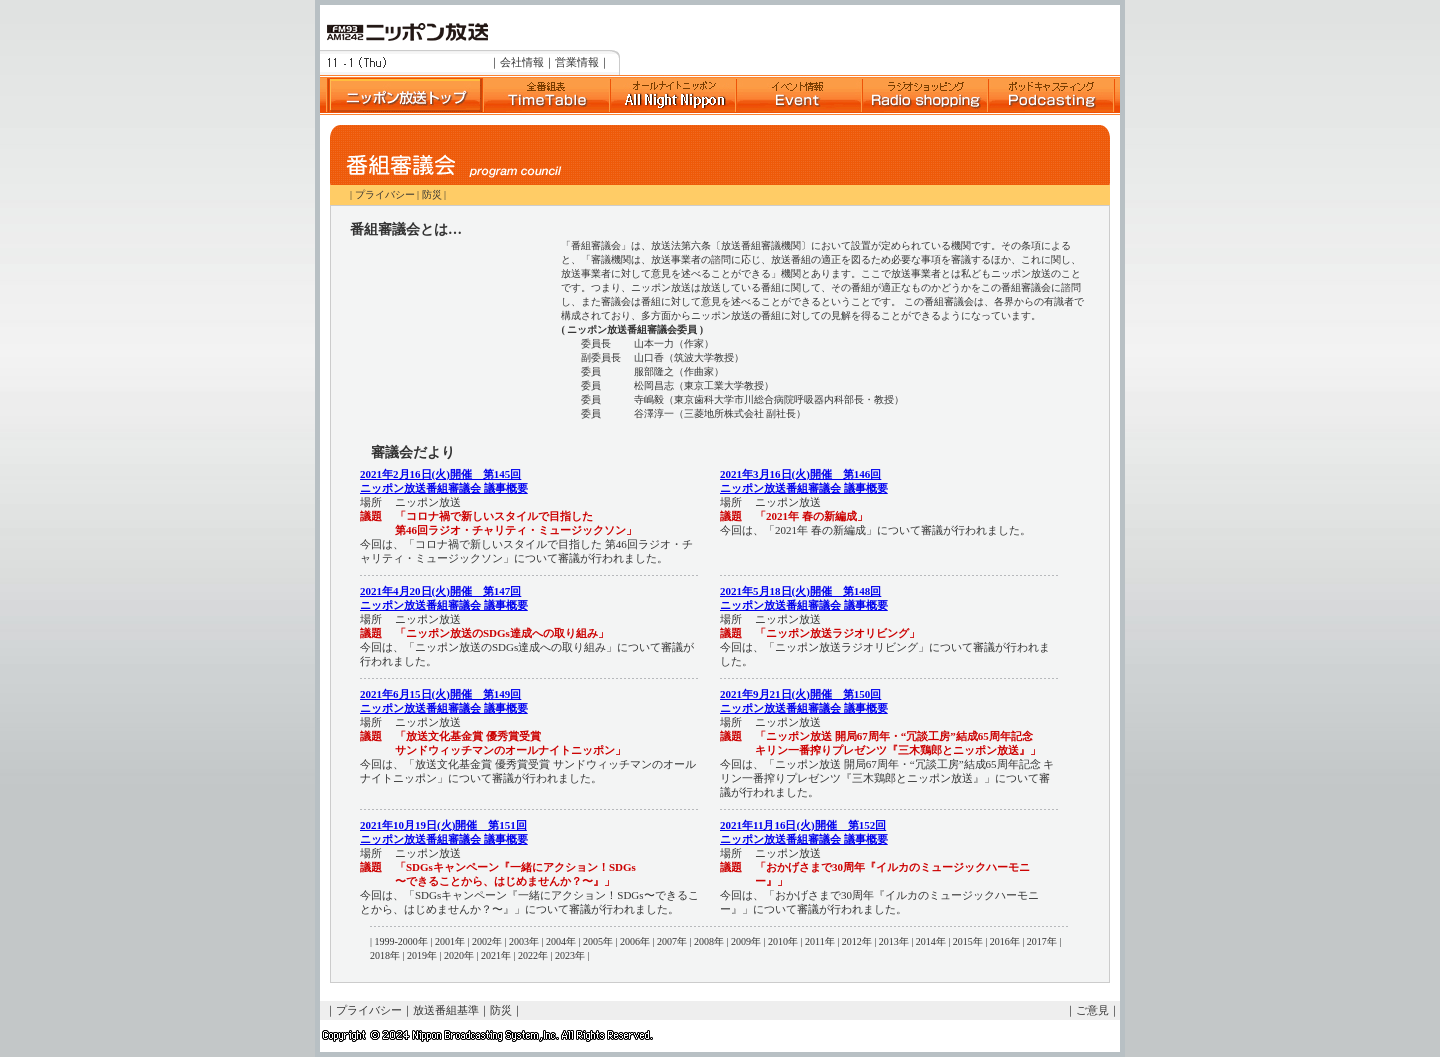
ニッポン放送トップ (401, 95)
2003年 (524, 941)
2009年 (746, 941)
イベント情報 (799, 95)
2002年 (487, 941)
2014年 (931, 941)
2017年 (1042, 941)
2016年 (1005, 941)
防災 (432, 194)
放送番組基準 (446, 1010)
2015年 (968, 941)
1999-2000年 (401, 941)
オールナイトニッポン (673, 95)
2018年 (385, 955)
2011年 (820, 941)
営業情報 (577, 62)
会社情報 (522, 62)
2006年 (635, 941)
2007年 (672, 941)
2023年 (570, 955)
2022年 (533, 955)
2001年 (450, 941)
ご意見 (1092, 1010)
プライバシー (385, 194)
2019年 (422, 955)
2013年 (894, 941)
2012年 (857, 941)
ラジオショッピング (925, 95)
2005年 (598, 941)
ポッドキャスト (1051, 95)
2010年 (783, 941)
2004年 (561, 941)
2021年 (496, 955)
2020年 (459, 955)
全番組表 (546, 95)
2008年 (709, 941)
